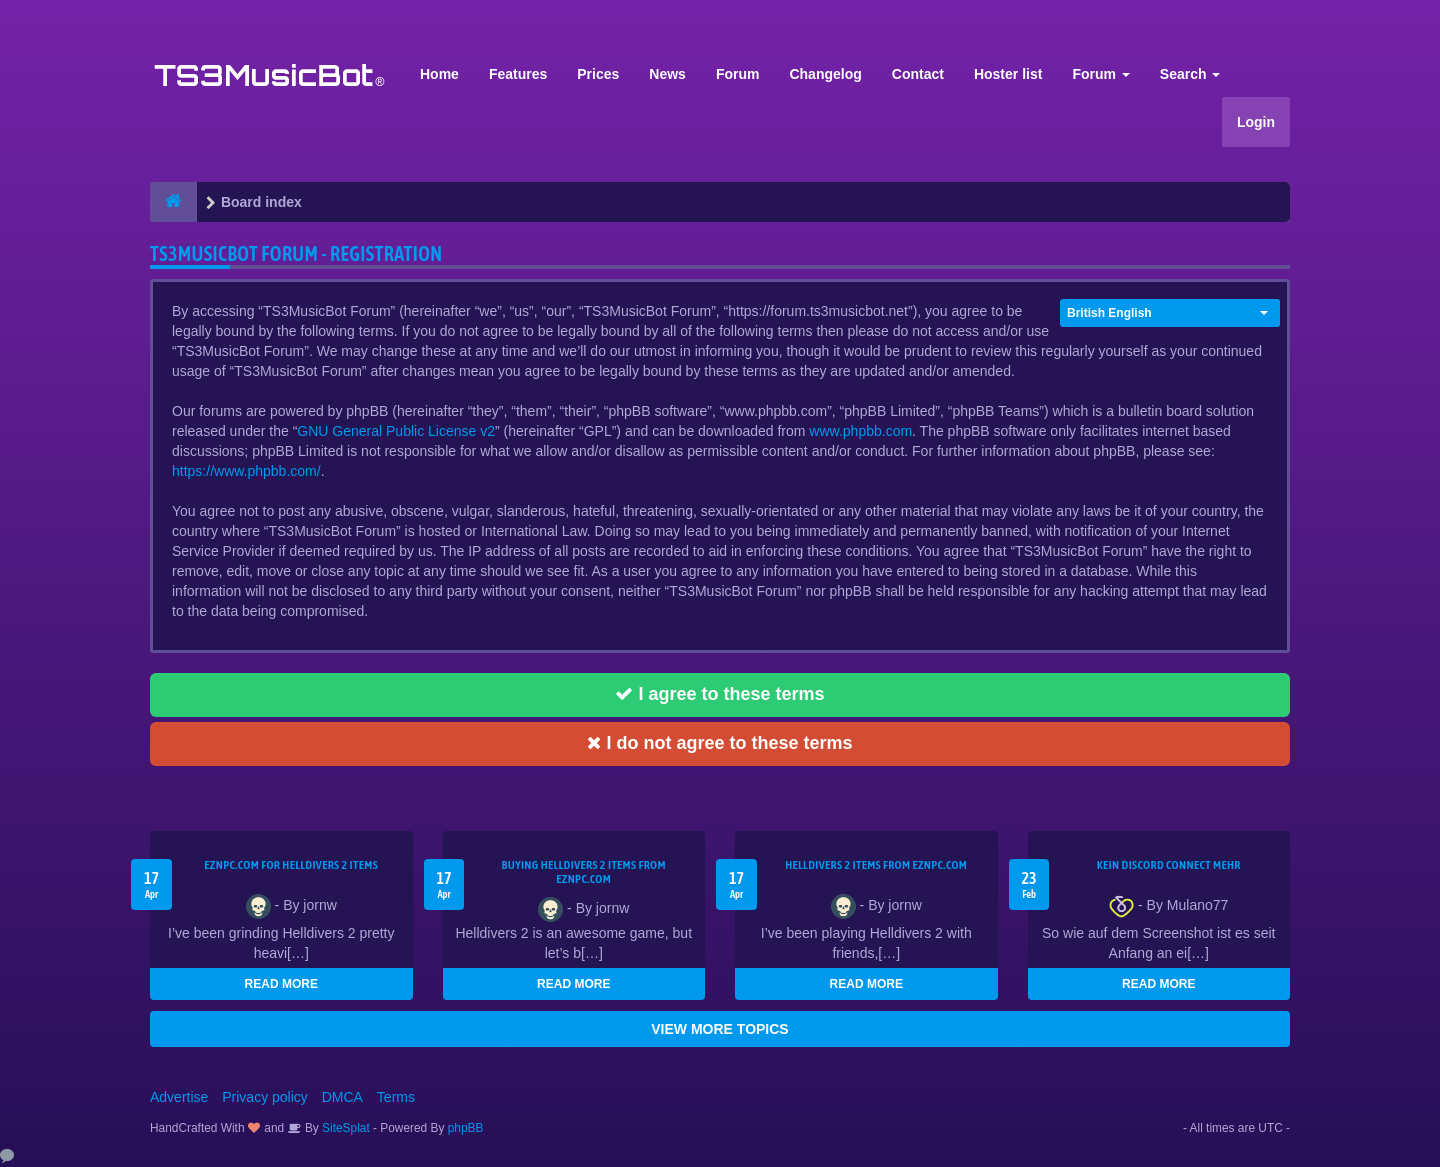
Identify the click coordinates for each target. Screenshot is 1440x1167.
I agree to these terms (719, 694)
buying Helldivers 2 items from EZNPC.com (584, 872)
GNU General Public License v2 (396, 431)
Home (439, 74)
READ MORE (281, 984)
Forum (738, 74)
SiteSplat (344, 1128)
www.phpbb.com (860, 431)
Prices (598, 74)
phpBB (466, 1128)
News (667, 74)
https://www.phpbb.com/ (246, 471)
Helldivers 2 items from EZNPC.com (876, 865)
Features (518, 74)
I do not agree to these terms (719, 743)
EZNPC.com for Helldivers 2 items (291, 865)
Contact (918, 74)
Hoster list (1008, 74)
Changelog (825, 74)
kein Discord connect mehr (1169, 865)
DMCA (342, 1097)
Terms (396, 1097)
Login (1256, 122)
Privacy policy (265, 1097)
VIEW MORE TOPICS (719, 1029)
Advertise (179, 1097)
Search (1190, 74)
